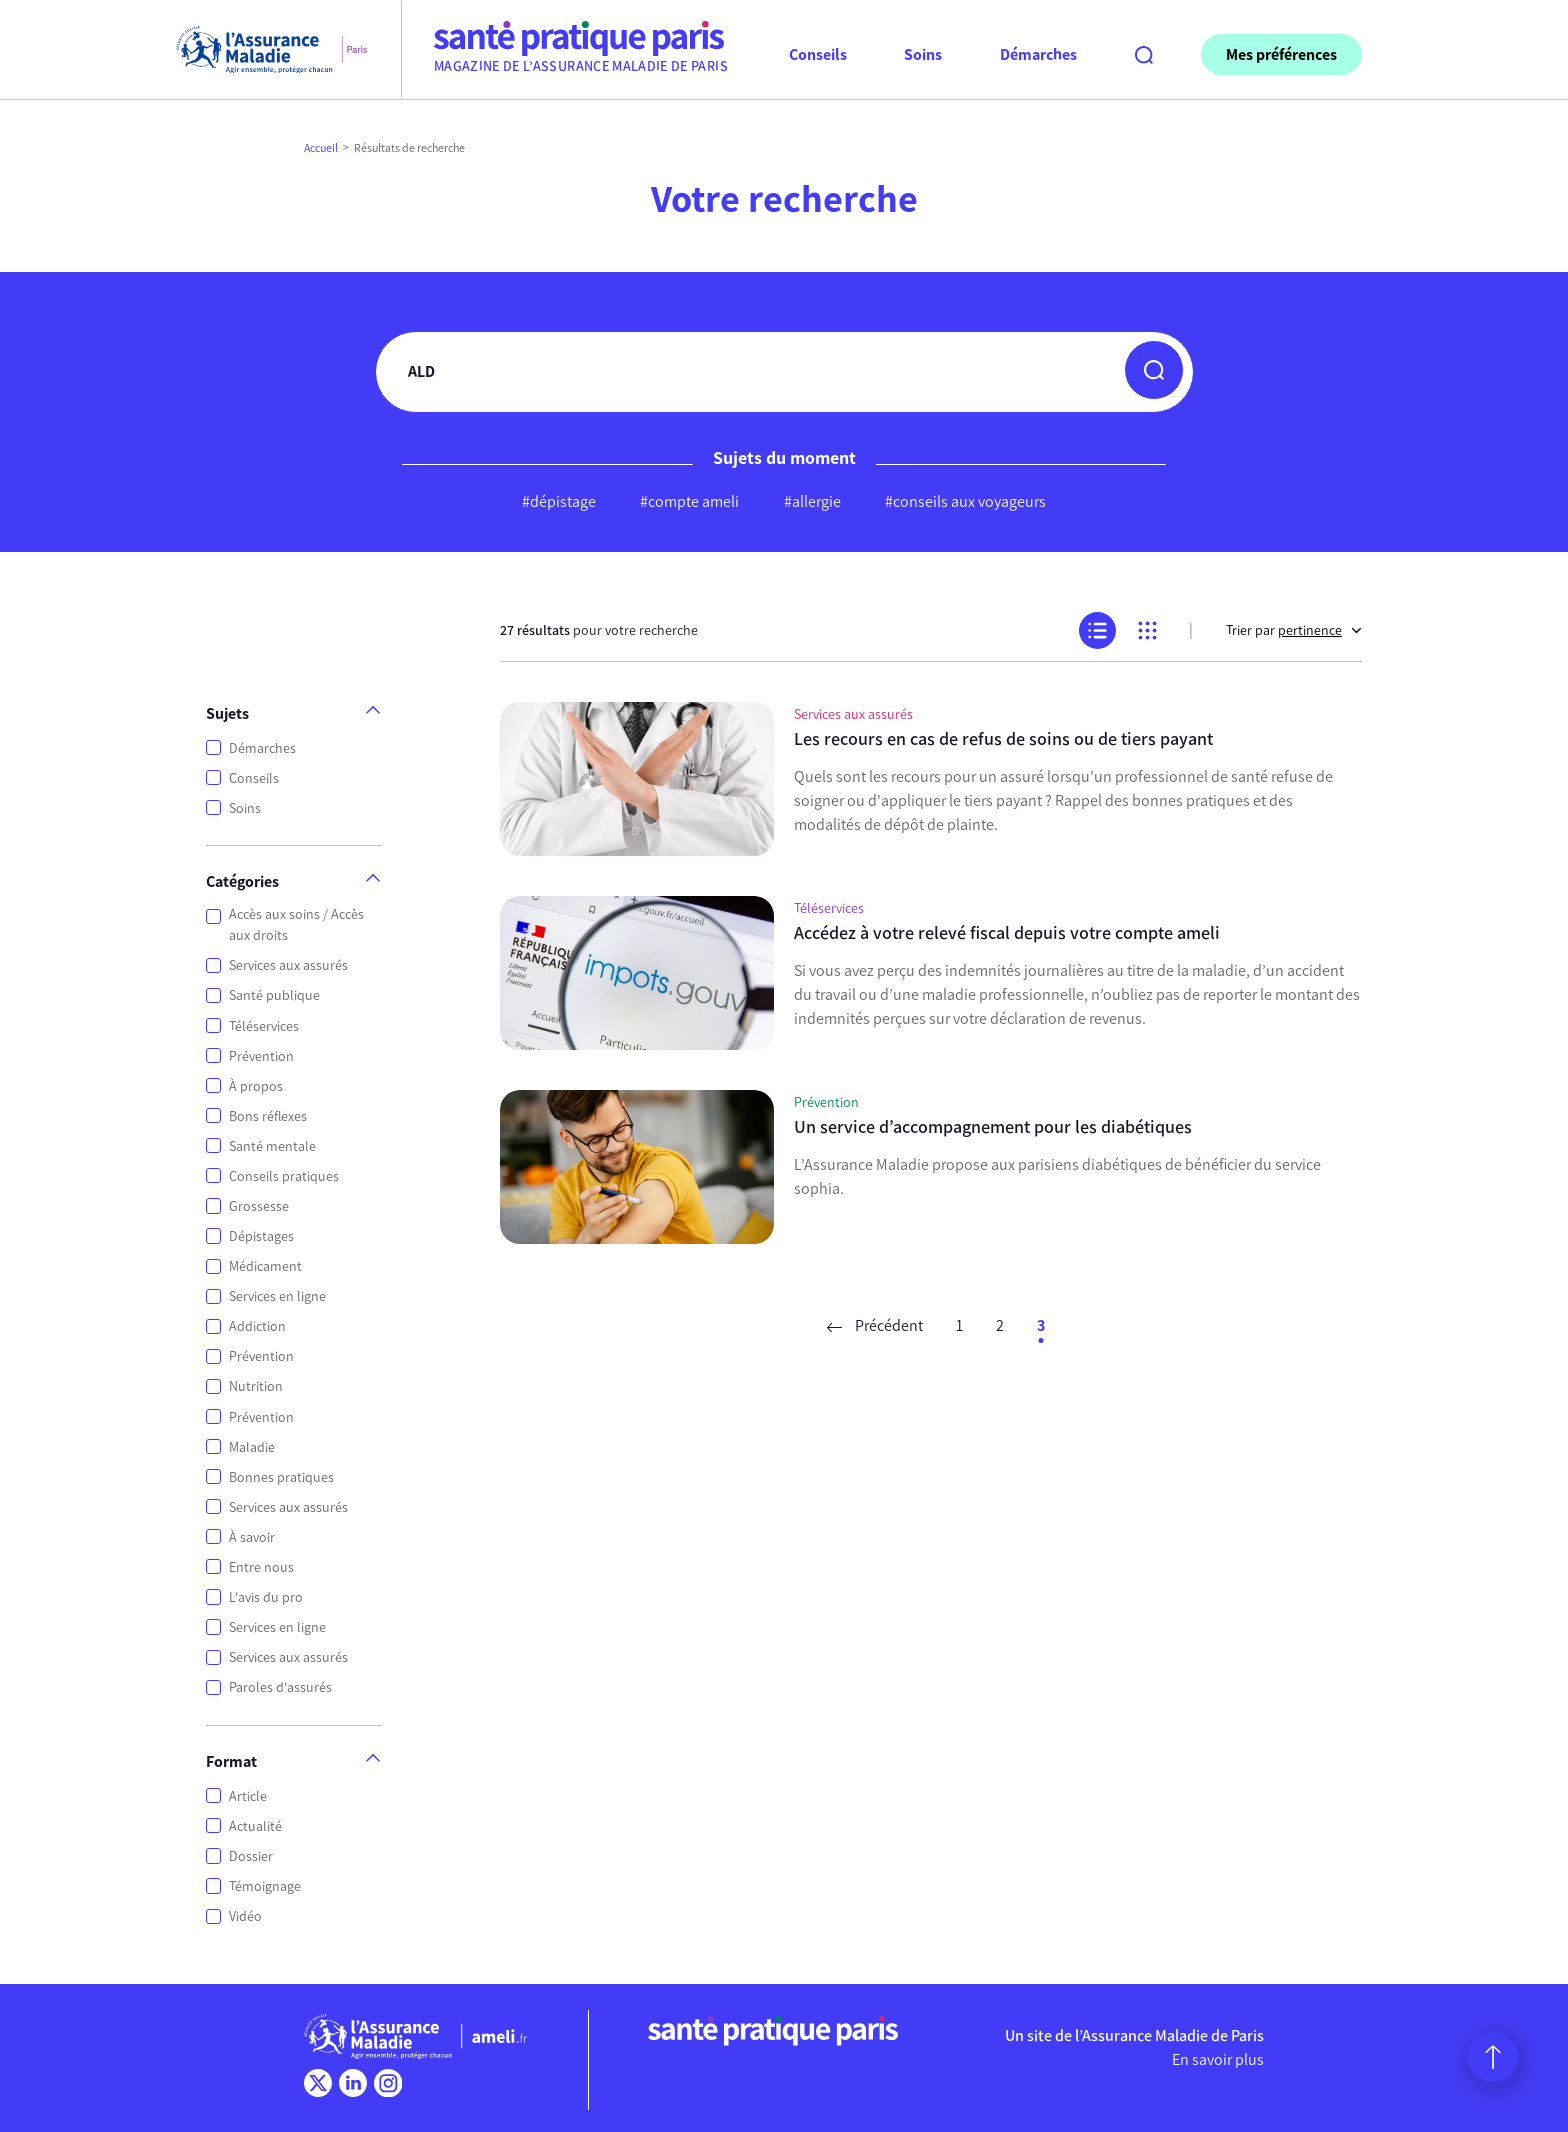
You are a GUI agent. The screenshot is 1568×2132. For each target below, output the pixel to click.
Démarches (262, 748)
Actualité (255, 1826)
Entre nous (261, 1567)
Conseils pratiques (284, 1176)
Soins (245, 808)
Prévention (261, 1056)
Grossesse (259, 1206)
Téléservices (264, 1026)
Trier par (1294, 630)
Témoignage (265, 1886)
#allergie (812, 501)
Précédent (875, 1325)
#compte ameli (689, 501)
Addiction (257, 1326)
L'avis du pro (266, 1597)
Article (248, 1796)
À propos (256, 1086)
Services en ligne (277, 1296)
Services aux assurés (288, 965)
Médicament (265, 1266)
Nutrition (256, 1386)
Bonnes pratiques (281, 1477)
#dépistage (559, 501)
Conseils (254, 778)
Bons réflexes (268, 1116)
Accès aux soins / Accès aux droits (296, 925)
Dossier (251, 1856)
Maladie (252, 1447)
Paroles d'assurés (280, 1687)
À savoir (252, 1537)
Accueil (321, 148)
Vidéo (245, 1916)
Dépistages (261, 1236)
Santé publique (274, 995)
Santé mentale (272, 1146)
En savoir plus (1218, 2059)
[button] (1154, 370)
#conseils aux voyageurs (965, 501)
